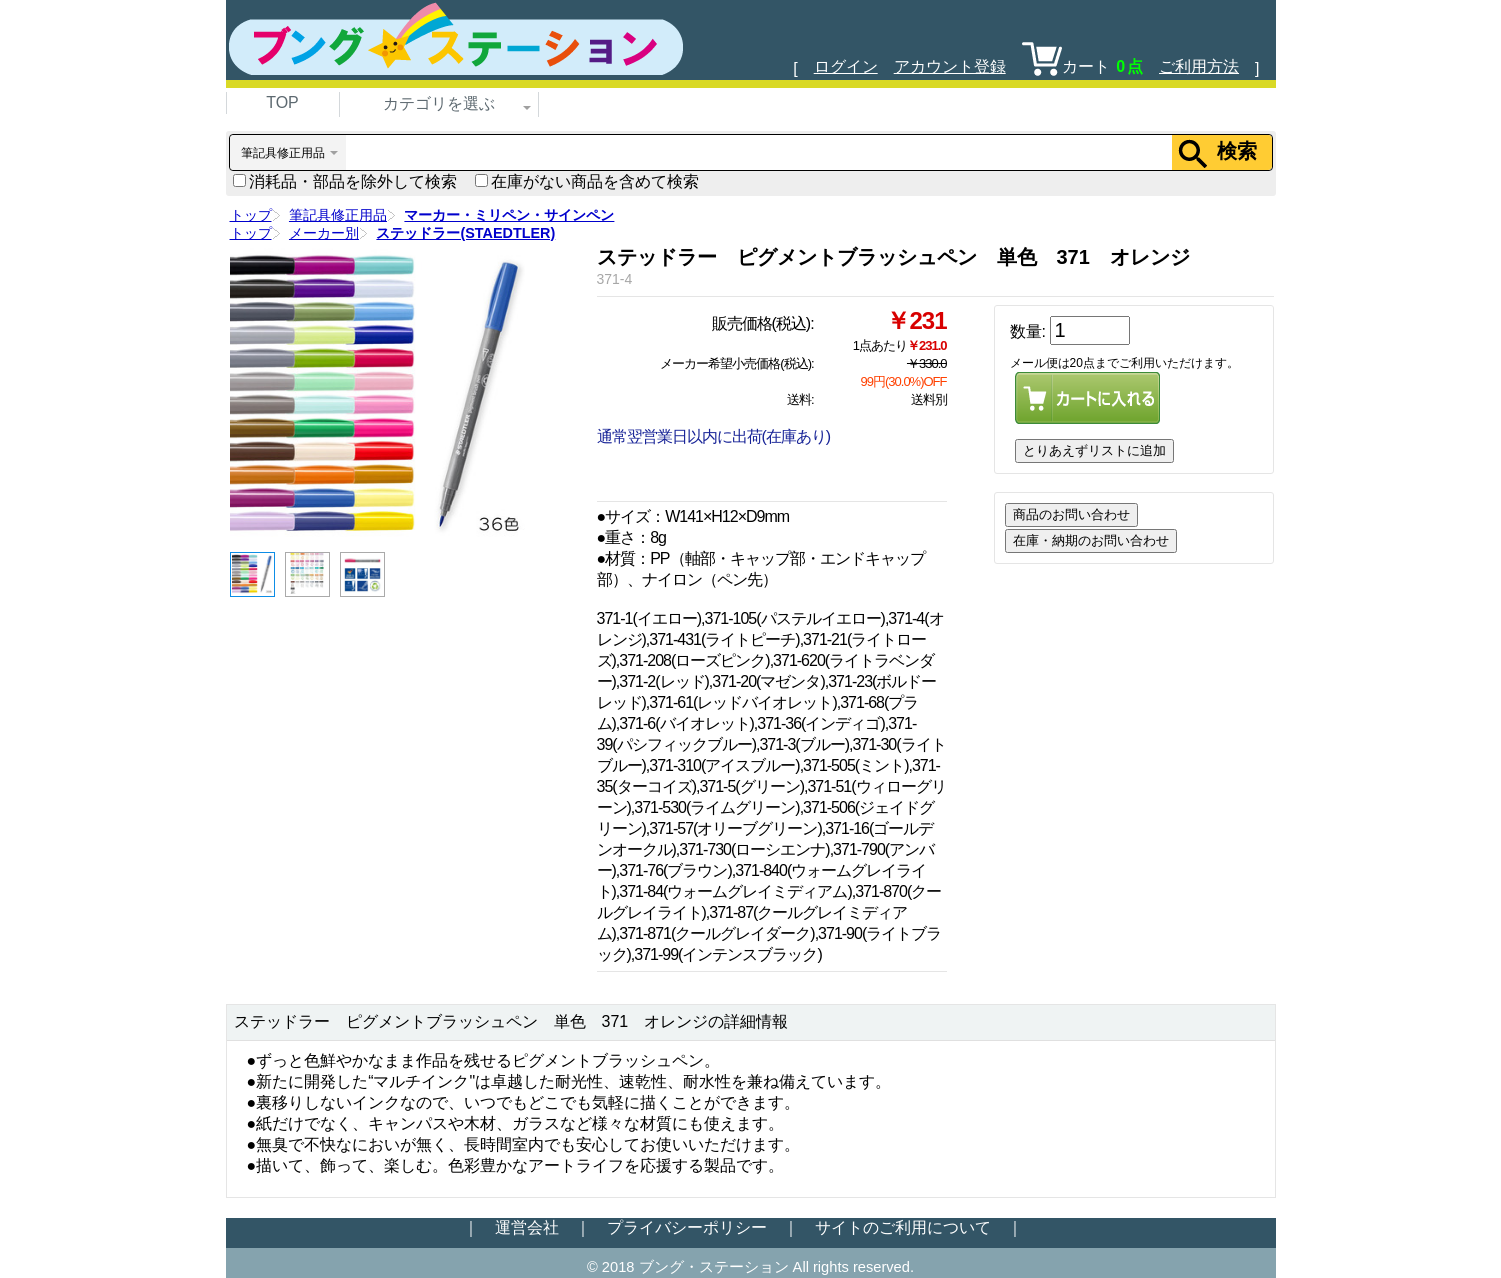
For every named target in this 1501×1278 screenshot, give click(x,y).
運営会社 (527, 1227)
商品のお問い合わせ (1071, 514)
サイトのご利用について (903, 1227)
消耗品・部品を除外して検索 (345, 181)
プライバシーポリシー (687, 1227)
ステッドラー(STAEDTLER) (465, 233)
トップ (251, 215)
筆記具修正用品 (338, 215)
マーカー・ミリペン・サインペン (509, 215)
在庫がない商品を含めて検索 (587, 181)
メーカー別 (324, 233)
